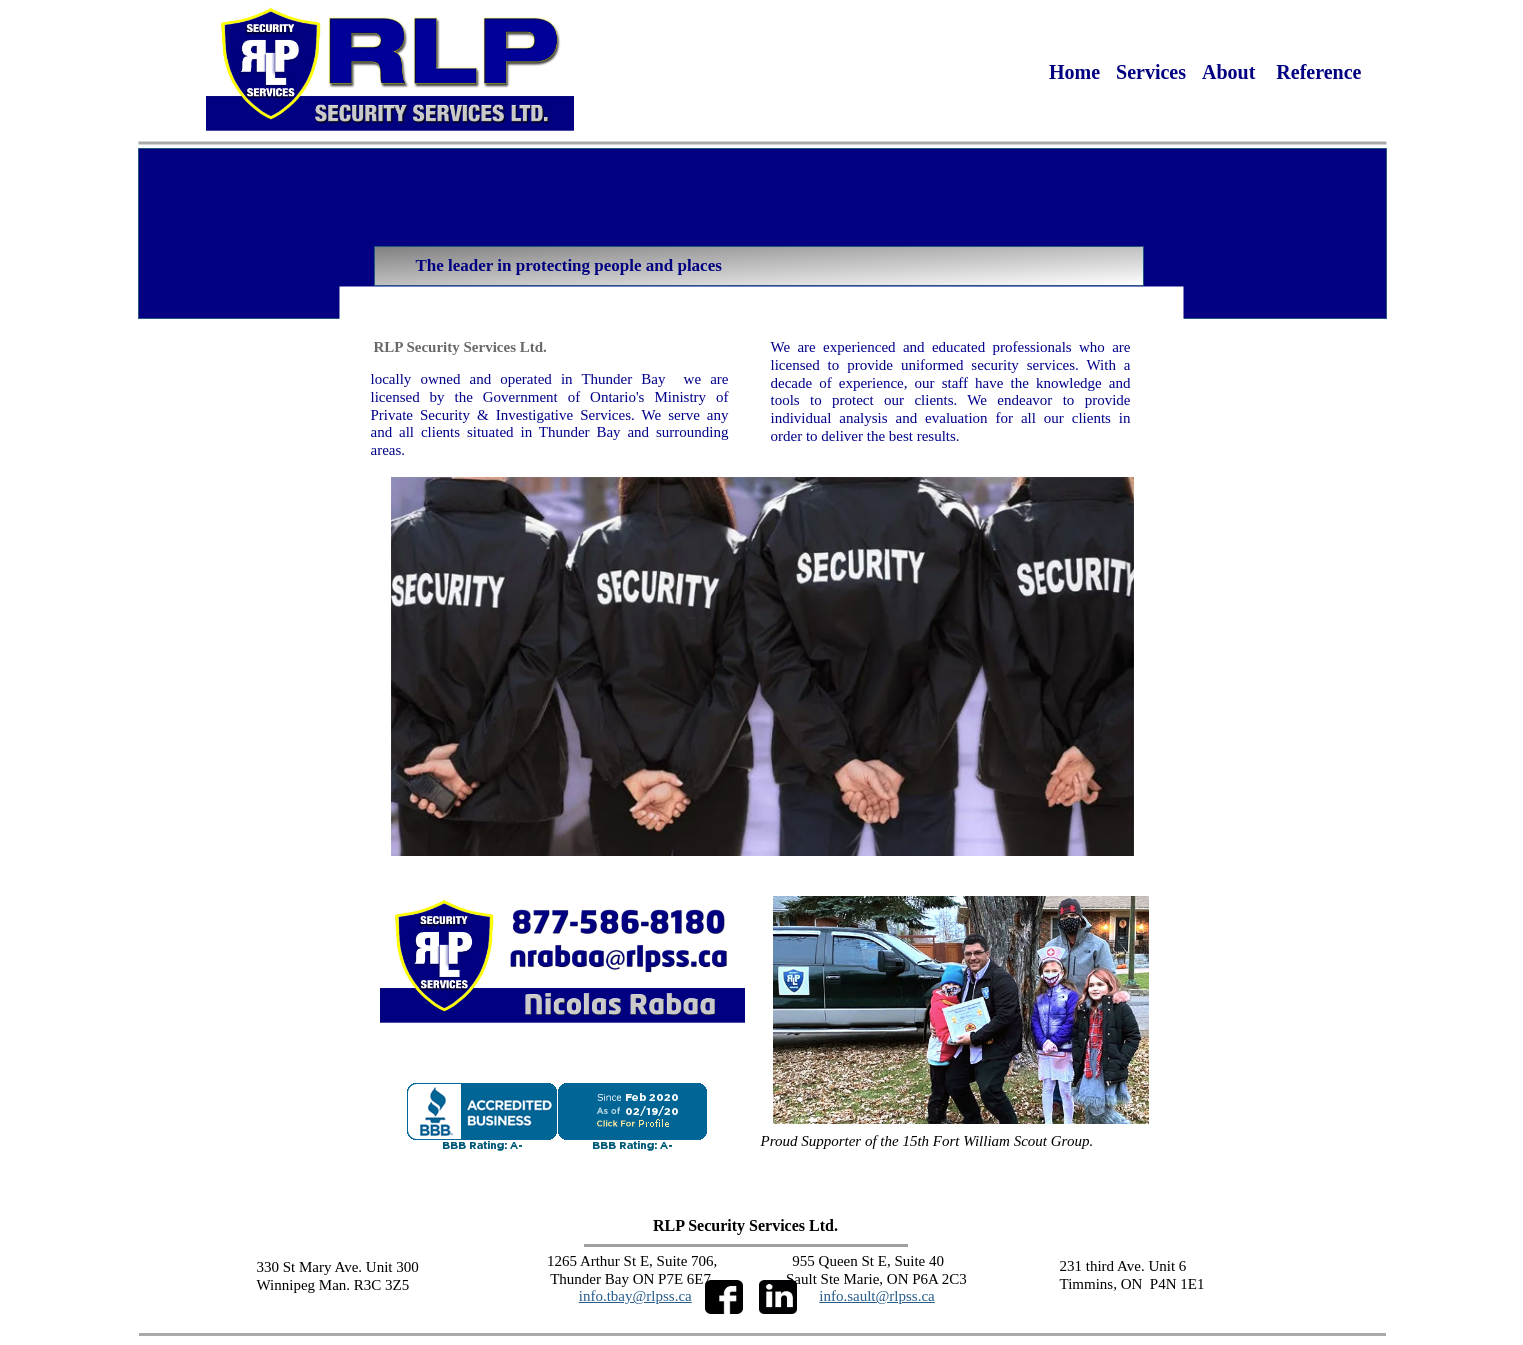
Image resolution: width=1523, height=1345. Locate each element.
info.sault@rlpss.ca (876, 1296)
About (1231, 72)
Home (1074, 72)
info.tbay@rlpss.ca (635, 1296)
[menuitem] (1074, 72)
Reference (1318, 72)
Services (1151, 72)
